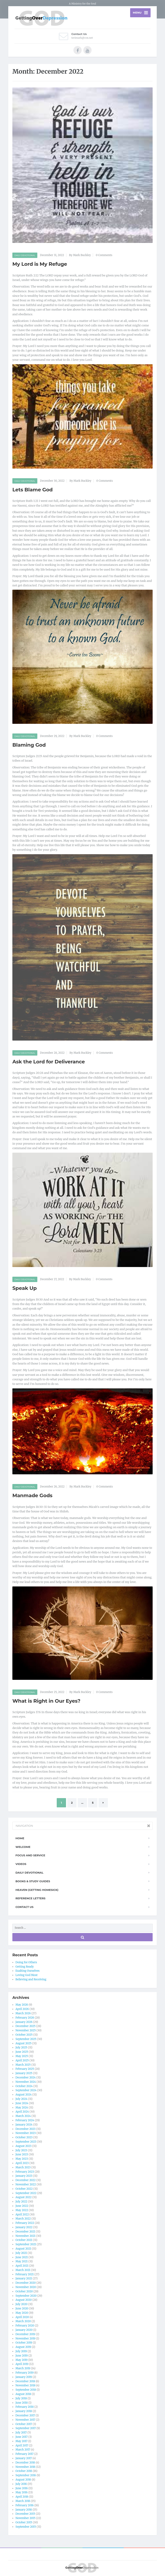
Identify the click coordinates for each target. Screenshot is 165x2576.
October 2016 (23, 2471)
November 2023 (25, 2133)
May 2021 (21, 2261)
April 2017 (21, 2445)
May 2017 (21, 2441)
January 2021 (23, 2278)
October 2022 (24, 2189)
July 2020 (21, 2304)
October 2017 (23, 2424)
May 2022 (21, 2210)
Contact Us (24, 1907)
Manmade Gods (32, 1496)
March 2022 (23, 2219)
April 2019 (21, 2364)
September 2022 (26, 2193)
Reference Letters (30, 1898)
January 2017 (23, 2458)
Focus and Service (30, 1855)
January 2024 (23, 2125)
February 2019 (24, 2373)
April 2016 (21, 2497)
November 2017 (25, 2420)
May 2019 (21, 2360)
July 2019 (21, 2351)
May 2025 (21, 2056)
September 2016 (25, 2475)
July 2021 (21, 2253)
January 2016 (23, 2509)
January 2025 (23, 2073)
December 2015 (25, 2514)
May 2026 (21, 2005)
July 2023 (21, 2150)
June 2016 (21, 2488)
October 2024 (24, 2086)
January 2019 (23, 2377)
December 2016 (25, 2463)
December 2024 (25, 2077)
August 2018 (23, 2394)
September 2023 (25, 2142)
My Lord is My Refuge (39, 264)
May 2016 (21, 2492)
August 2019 (23, 2347)
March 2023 (23, 2167)
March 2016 (22, 2501)
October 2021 (23, 2240)
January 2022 (23, 2227)
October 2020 (24, 2291)
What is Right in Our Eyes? (46, 1701)
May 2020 (21, 2313)
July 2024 (21, 2099)
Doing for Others (26, 1962)
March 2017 (22, 2450)
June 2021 (21, 2257)
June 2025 (21, 2052)
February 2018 (24, 2407)
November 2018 (25, 2385)
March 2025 (23, 2065)
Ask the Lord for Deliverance (48, 1062)
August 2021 (23, 2249)
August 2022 (23, 2197)
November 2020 (25, 2287)
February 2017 (24, 2454)
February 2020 (24, 2326)
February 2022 (24, 2223)
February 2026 (24, 2018)
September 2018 (25, 2390)
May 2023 (21, 2159)
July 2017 (21, 2432)
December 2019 (25, 2334)
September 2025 (25, 2039)
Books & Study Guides (32, 1881)
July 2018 (21, 2398)
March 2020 (23, 2321)
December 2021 (25, 2232)
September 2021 (25, 2244)
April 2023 (22, 2163)
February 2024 (24, 2120)
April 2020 (22, 2317)
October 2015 (23, 2522)
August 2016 (23, 2480)
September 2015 (25, 2527)
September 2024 (26, 2090)
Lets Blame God (32, 490)
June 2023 (21, 2154)
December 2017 (25, 2415)
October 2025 (24, 2035)
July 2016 (21, 2484)
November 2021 (25, 2236)
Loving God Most (26, 1975)
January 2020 (24, 2330)
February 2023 (24, 2171)
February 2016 (24, 2505)
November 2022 (25, 2184)
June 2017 (21, 2437)
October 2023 (24, 2137)
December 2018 (25, 2381)
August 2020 (23, 2300)
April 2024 (22, 2112)
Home (19, 1838)
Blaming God (29, 745)
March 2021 (22, 2270)
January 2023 (23, 2176)
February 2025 (24, 2069)
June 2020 (21, 2308)
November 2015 (25, 2518)
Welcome (22, 1846)
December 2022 (25, 2180)
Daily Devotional (24, 255)
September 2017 (25, 2428)
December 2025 (25, 2026)
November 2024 (25, 2082)
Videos (20, 1864)
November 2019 (25, 2338)
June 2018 (21, 2402)
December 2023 (25, 2129)
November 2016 (25, 2467)
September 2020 (26, 2296)
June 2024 (21, 2103)
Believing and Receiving (30, 1979)
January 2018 (23, 2411)
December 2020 (25, 2283)
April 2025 (22, 2060)
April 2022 (22, 2214)
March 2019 (22, 2368)
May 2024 (21, 2107)
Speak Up (24, 1288)
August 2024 (23, 2095)
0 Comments (104, 255)
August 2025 (23, 2043)
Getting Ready (24, 1966)
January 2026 (23, 2022)
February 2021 (24, 2274)
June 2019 (21, 2356)
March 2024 (23, 2116)
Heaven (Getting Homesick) (36, 1889)
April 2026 (22, 2009)
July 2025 (21, 2047)
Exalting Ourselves (27, 1971)
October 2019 (23, 2343)
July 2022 (21, 2202)
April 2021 (21, 2266)
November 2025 (25, 2030)
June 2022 (21, 2206)
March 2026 (23, 2013)
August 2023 (23, 2146)
